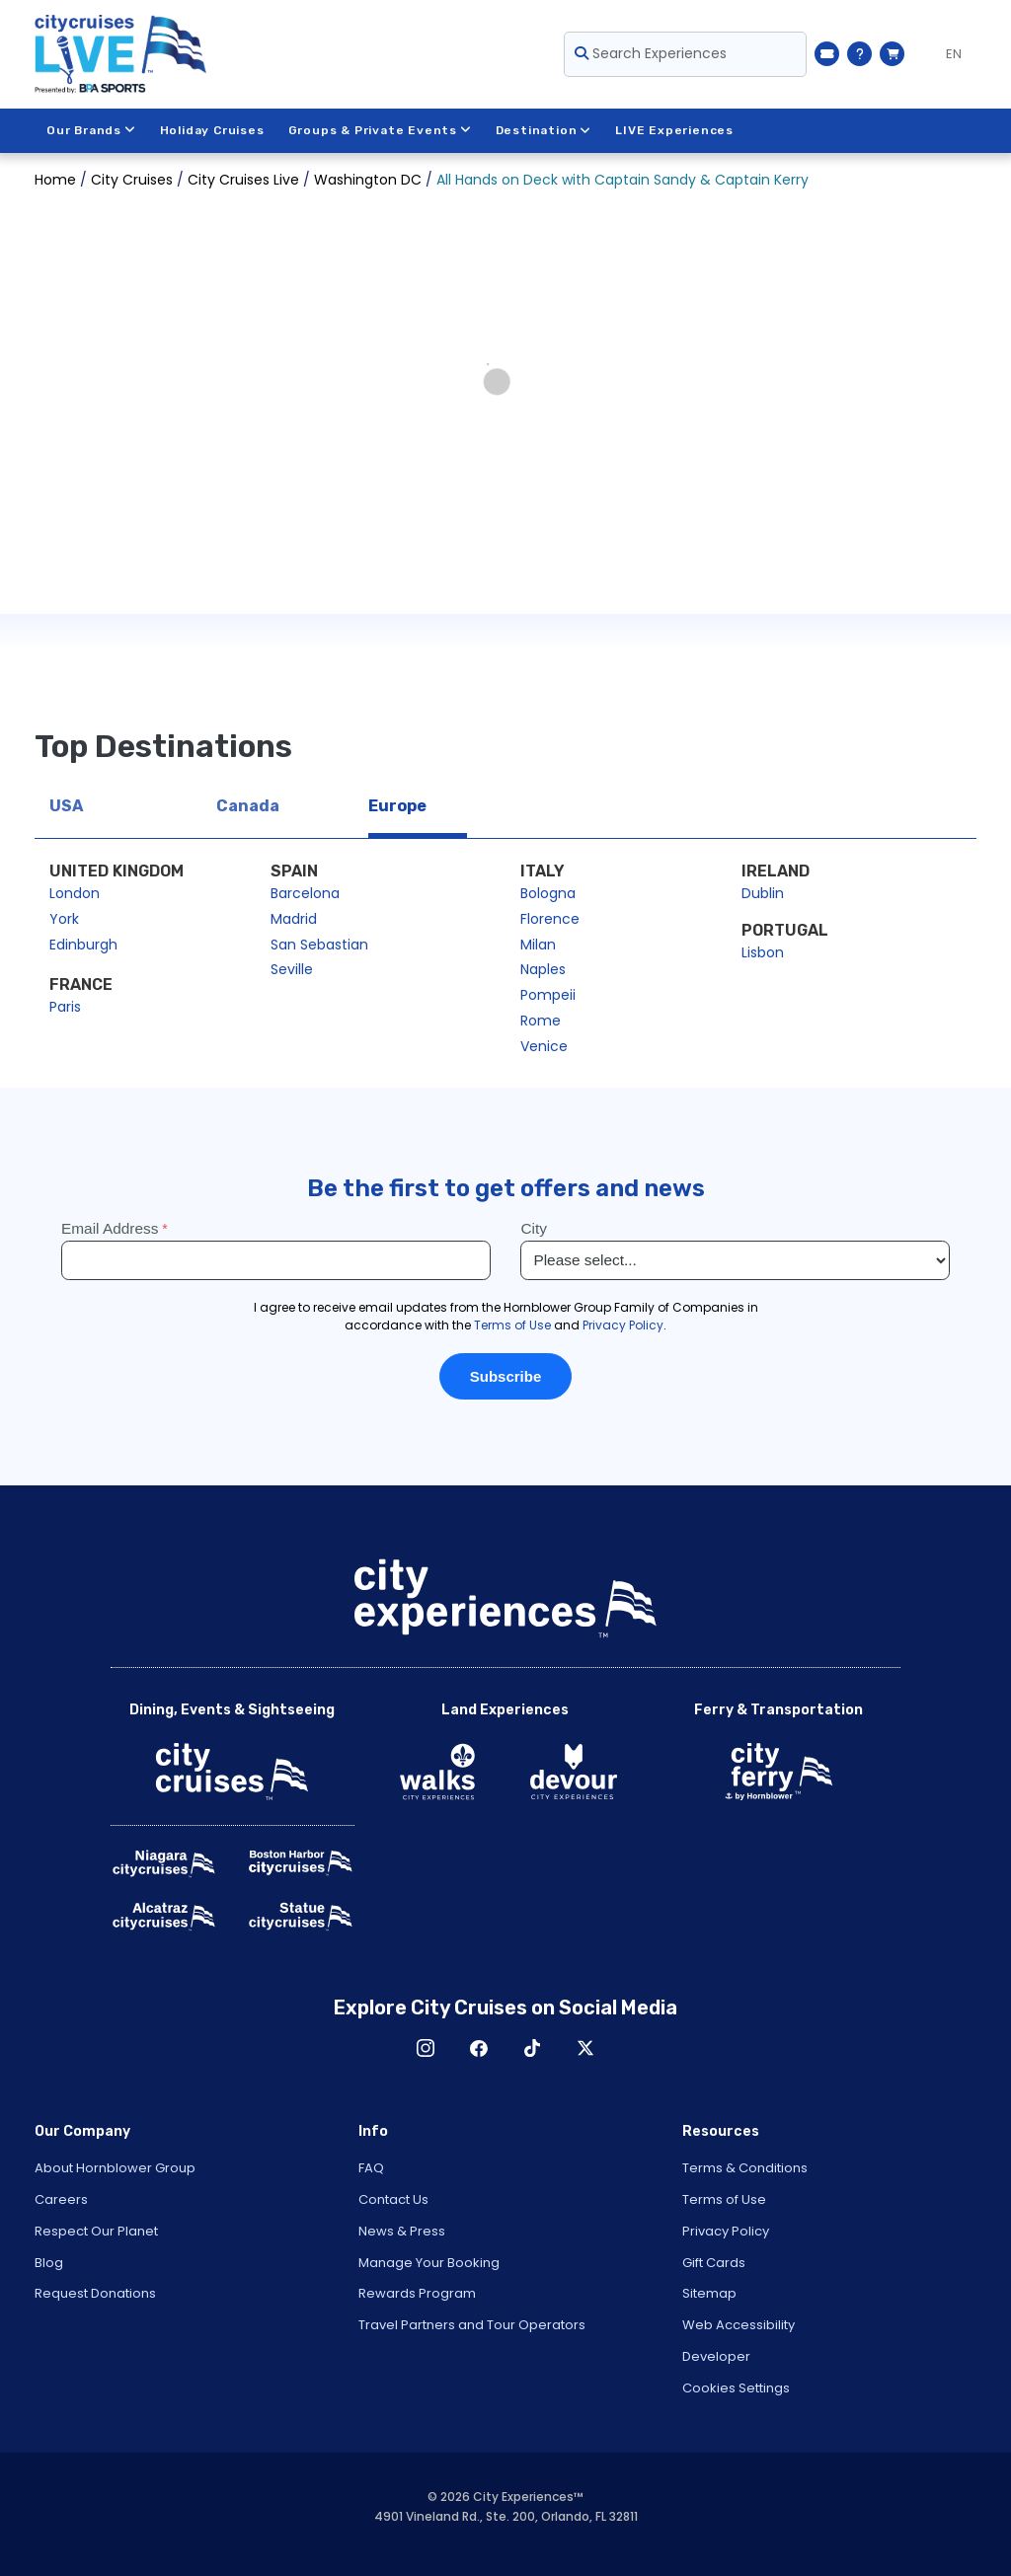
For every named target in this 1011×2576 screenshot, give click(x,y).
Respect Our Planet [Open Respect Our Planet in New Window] (96, 2231)
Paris (65, 1007)
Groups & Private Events (380, 130)
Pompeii (548, 995)
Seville (292, 969)
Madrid (294, 919)
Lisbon (762, 952)
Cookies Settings (736, 2388)
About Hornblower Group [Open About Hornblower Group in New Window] (115, 2168)
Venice (544, 1046)
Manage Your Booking (429, 2262)
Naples (543, 969)
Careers (61, 2199)
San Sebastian (319, 944)
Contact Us (393, 2199)
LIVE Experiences (675, 130)
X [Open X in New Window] (585, 2048)
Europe (397, 805)
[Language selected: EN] (945, 54)
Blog (49, 2262)
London (74, 893)
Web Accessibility (738, 2324)
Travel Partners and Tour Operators (471, 2324)
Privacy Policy (725, 2231)
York (64, 919)
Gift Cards (713, 2262)
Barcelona (305, 893)
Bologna (548, 893)
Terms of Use (724, 2199)
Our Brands (91, 130)
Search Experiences (651, 53)
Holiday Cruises (212, 130)
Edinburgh (83, 944)
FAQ (371, 2168)
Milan (538, 944)
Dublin (762, 893)
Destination (544, 130)
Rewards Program (417, 2293)
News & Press (401, 2231)
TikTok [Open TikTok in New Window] (532, 2048)
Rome (540, 1020)
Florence (550, 919)
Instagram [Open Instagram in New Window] (425, 2048)
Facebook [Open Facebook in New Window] (479, 2048)
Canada (247, 805)
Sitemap (709, 2293)
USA (66, 805)
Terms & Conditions (745, 2168)
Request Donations (95, 2293)
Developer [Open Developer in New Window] (716, 2356)
